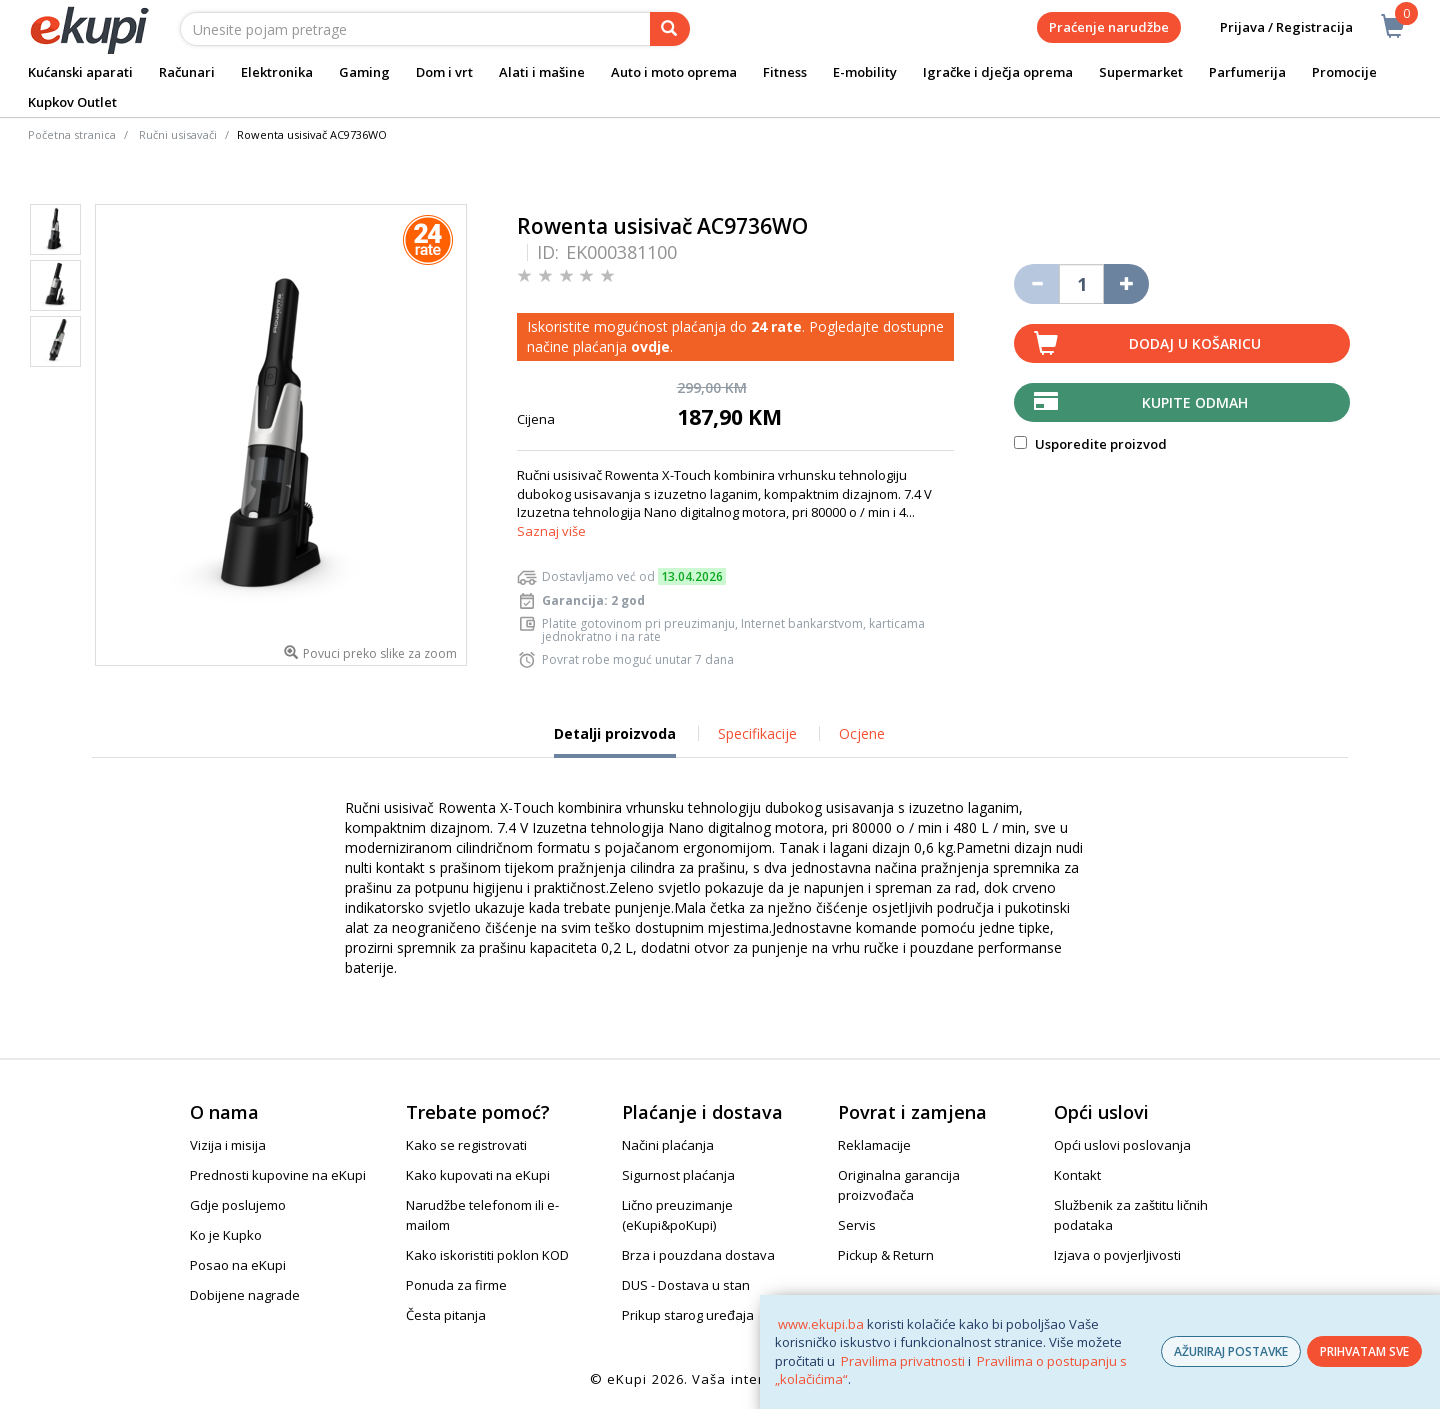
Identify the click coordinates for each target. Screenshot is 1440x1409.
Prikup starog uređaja (688, 1315)
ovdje (650, 346)
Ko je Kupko (226, 1235)
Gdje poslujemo (238, 1205)
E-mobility (865, 72)
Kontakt (1077, 1175)
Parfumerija (1247, 72)
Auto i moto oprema (674, 72)
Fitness (785, 72)
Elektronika (277, 72)
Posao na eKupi (238, 1265)
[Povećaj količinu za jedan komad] (1126, 284)
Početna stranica (72, 134)
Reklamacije (874, 1145)
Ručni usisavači (178, 134)
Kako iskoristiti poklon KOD (487, 1255)
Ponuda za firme (456, 1285)
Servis (857, 1225)
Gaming (364, 72)
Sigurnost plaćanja (678, 1175)
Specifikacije (757, 733)
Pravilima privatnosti (903, 1361)
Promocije (1344, 72)
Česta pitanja (446, 1315)
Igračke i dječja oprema (998, 72)
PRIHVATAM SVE (1364, 1351)
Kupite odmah (1195, 402)
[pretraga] (670, 29)
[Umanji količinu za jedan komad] (1036, 284)
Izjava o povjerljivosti (1117, 1255)
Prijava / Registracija (1272, 27)
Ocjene (862, 733)
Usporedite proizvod (1090, 444)
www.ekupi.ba (821, 1324)
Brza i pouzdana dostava (698, 1255)
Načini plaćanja (668, 1145)
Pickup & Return (886, 1255)
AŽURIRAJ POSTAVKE (1231, 1351)
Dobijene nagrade (245, 1295)
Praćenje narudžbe (1109, 27)
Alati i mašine (542, 72)
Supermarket (1141, 72)
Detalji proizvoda (615, 741)
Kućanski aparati (80, 72)
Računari (187, 72)
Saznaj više (551, 531)
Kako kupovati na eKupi (478, 1175)
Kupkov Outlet (72, 102)
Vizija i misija (228, 1145)
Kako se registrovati (466, 1145)
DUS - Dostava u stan (686, 1285)
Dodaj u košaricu (1195, 343)
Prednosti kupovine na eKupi (278, 1175)
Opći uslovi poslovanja (1122, 1145)
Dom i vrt (444, 72)
